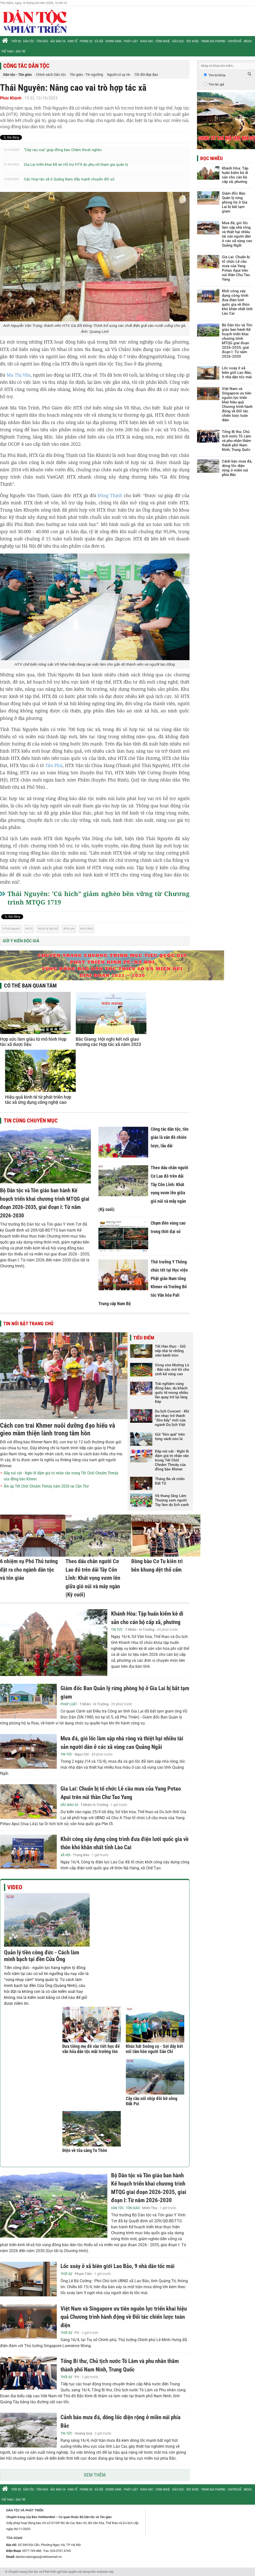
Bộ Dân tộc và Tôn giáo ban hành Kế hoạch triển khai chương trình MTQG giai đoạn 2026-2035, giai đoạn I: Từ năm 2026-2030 (237, 341)
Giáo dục (178, 41)
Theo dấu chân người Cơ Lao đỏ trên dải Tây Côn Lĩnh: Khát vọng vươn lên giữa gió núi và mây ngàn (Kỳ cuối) (92, 1578)
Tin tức (117, 1629)
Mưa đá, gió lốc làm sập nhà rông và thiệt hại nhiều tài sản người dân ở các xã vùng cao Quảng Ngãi (237, 234)
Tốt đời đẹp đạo (146, 75)
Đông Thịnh (110, 495)
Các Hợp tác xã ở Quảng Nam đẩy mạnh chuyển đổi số (69, 179)
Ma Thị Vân (19, 375)
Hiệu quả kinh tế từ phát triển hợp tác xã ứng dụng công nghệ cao (38, 1099)
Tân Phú (54, 765)
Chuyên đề (235, 41)
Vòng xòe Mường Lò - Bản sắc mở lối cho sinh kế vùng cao (172, 1369)
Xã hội (99, 41)
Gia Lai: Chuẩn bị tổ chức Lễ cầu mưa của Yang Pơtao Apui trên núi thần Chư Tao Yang (236, 268)
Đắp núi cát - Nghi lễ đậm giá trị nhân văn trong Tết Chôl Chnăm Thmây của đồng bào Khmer (172, 1460)
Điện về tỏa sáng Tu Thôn (84, 2150)
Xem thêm (95, 2475)
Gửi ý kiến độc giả (21, 941)
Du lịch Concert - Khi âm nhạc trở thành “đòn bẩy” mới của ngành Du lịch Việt (172, 1418)
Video (14, 1887)
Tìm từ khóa (216, 75)
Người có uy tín (118, 75)
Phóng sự (86, 41)
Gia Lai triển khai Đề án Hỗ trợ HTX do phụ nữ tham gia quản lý (76, 164)
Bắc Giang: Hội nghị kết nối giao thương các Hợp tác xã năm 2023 (108, 1041)
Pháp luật (131, 41)
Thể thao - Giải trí (13, 51)
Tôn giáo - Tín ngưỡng (86, 75)
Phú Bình (87, 928)
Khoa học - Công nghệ (155, 41)
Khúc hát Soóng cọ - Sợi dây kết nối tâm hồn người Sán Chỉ (154, 2049)
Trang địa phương (213, 41)
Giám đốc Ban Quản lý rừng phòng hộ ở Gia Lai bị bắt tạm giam (234, 202)
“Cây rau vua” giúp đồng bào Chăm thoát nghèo (63, 150)
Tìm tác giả (216, 84)
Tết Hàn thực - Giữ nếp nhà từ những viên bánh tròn (170, 1351)
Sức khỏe (192, 41)
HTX (30, 928)
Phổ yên (70, 928)
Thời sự (16, 41)
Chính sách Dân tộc (51, 75)
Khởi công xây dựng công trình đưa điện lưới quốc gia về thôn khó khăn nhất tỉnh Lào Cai (237, 302)
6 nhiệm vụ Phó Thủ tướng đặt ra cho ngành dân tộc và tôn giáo (29, 1569)
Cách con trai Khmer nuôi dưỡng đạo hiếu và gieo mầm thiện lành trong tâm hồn (57, 1429)
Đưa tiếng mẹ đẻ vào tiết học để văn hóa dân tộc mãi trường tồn (91, 2049)
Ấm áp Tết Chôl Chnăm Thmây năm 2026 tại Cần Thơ (46, 1486)
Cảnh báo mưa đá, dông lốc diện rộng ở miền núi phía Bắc (237, 468)
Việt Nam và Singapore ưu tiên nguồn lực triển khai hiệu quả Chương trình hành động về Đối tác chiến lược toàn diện (124, 2317)
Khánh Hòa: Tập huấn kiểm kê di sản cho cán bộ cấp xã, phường (235, 175)
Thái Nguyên (12, 928)
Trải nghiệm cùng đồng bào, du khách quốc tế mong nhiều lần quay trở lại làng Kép (171, 1392)
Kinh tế (72, 41)
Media (248, 41)
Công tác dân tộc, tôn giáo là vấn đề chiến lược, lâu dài (170, 1137)
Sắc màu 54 (57, 41)
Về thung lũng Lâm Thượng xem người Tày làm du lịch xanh (172, 1500)
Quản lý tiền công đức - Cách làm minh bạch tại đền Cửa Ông (41, 1956)
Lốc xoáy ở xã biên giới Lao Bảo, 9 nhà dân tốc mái (118, 2266)
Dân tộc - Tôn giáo (35, 41)
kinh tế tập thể (49, 928)
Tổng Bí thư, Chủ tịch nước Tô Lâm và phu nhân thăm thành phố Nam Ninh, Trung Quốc (236, 440)
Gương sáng (113, 41)
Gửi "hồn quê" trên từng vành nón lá (170, 1436)
